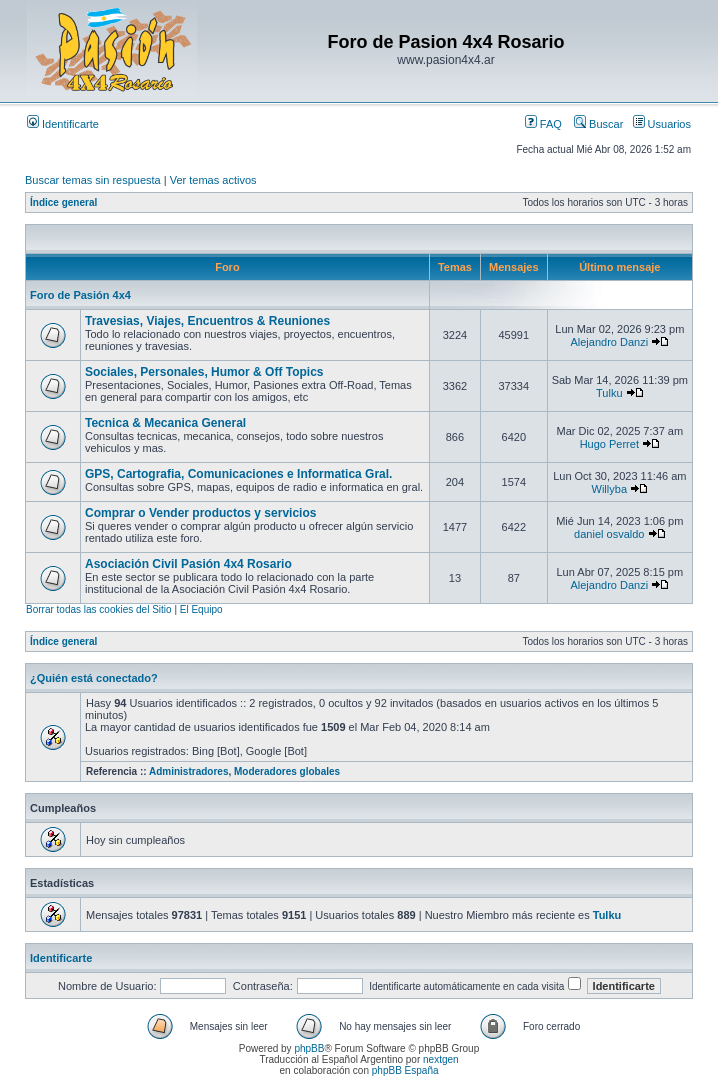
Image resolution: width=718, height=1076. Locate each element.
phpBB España (405, 1070)
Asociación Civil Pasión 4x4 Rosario (188, 564)
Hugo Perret (609, 444)
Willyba (609, 489)
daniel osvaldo (609, 534)
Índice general (63, 202)
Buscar (598, 124)
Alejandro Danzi (609, 342)
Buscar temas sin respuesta (93, 180)
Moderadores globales (287, 771)
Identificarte (63, 124)
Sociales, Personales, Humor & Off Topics (204, 372)
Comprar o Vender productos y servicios (200, 513)
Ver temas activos (213, 180)
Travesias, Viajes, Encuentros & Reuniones (207, 321)
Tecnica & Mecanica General (165, 423)
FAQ (543, 124)
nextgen (441, 1059)
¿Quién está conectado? (94, 678)
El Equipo (201, 609)
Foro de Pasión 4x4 (80, 295)
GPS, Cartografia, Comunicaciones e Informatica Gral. (238, 474)
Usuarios (662, 124)
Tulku (609, 393)
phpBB (309, 1048)
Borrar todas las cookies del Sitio (99, 609)
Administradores (188, 771)
